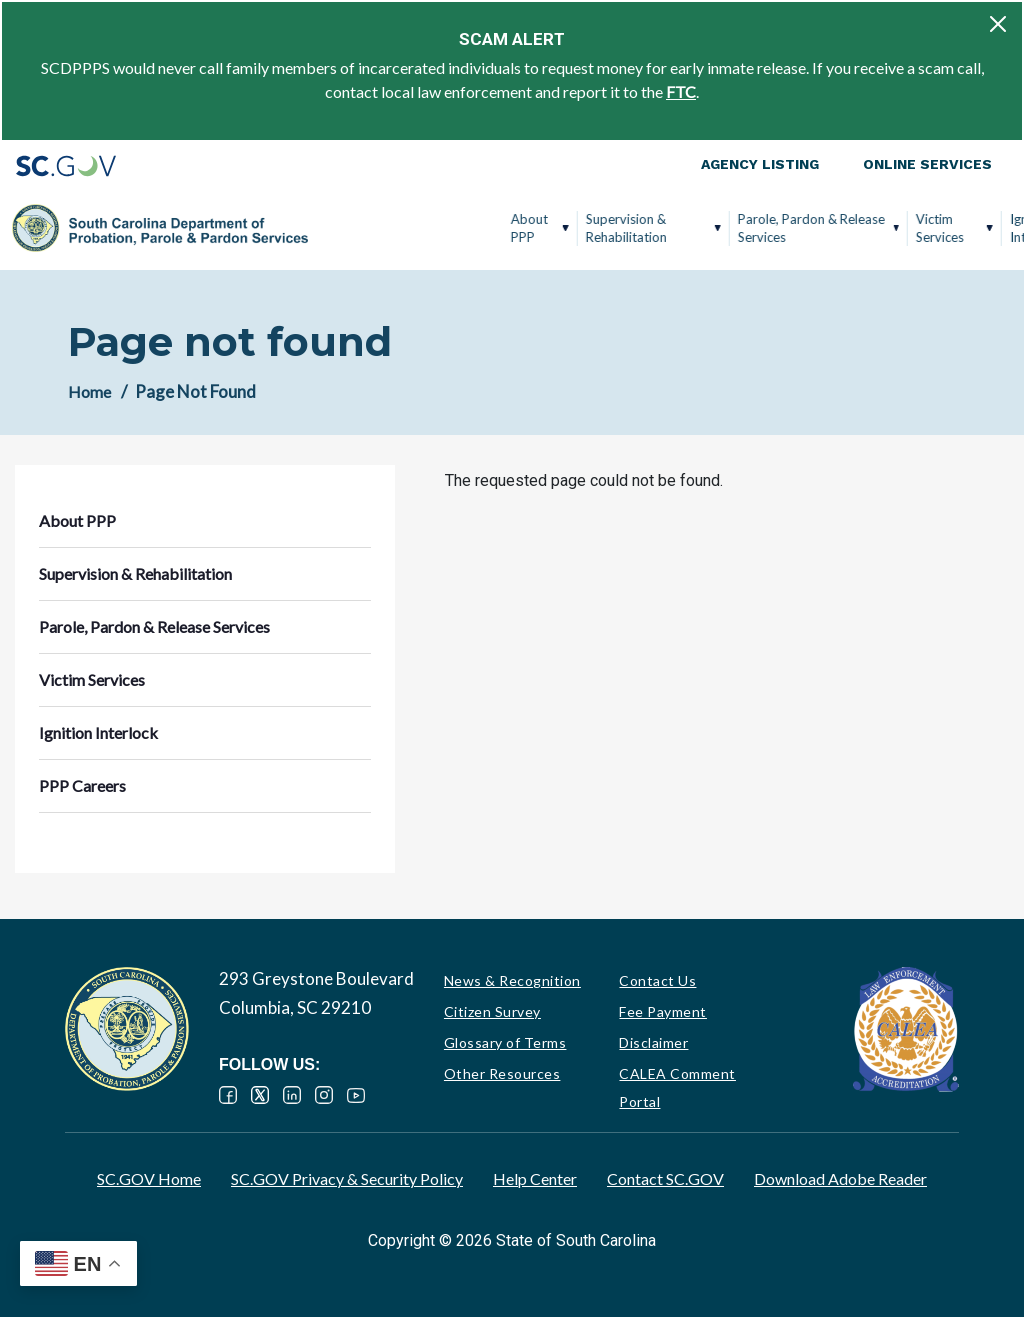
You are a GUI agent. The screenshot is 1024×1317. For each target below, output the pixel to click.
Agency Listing (760, 164)
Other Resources (502, 1073)
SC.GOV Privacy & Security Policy (347, 1178)
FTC (681, 91)
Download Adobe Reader (840, 1178)
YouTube (356, 1095)
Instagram (324, 1095)
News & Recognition (512, 980)
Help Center (535, 1178)
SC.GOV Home (149, 1178)
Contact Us (657, 980)
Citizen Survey (492, 1011)
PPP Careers (940, 228)
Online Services (927, 164)
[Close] (998, 24)
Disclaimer (653, 1042)
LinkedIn (292, 1095)
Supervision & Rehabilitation (431, 228)
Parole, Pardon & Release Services (616, 228)
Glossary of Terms (505, 1042)
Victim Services (745, 228)
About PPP (334, 228)
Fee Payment (663, 1011)
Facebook (228, 1095)
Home (89, 391)
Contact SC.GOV (665, 1178)
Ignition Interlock (841, 228)
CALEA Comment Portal (677, 1087)
